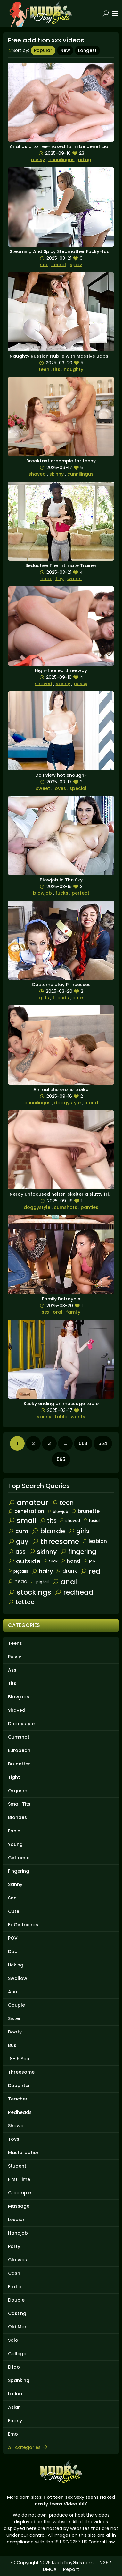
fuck (50, 1561)
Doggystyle (21, 1723)
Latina (15, 2394)
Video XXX (75, 2504)
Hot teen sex (58, 2497)
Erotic (14, 2286)
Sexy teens (86, 2497)
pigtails (18, 1571)
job (89, 1561)
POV (13, 1938)
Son (12, 1898)
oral (57, 1312)
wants (74, 578)
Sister (14, 2018)
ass (17, 1551)
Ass (12, 1670)
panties (89, 1207)
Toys (13, 2139)
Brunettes (19, 1764)
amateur (28, 1503)
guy (18, 1541)
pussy (38, 159)
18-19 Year (19, 2059)
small (22, 1520)
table (61, 1416)
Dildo (14, 2367)
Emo (13, 2434)
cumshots (65, 1207)
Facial (15, 1831)
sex (44, 264)
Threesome (21, 2072)
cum (18, 1531)
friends (61, 997)
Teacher (18, 2099)
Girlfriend (19, 1857)
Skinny (15, 1884)
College (17, 2353)
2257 (105, 2562)
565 (61, 1459)
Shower (16, 2126)
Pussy (14, 1656)
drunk (66, 1571)
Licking (15, 1965)
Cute (13, 1911)
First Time (19, 2179)
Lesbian (17, 2219)
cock (46, 578)
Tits (12, 1683)
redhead (74, 1592)
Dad (13, 1951)
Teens (15, 1643)
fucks (61, 893)
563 (83, 1443)
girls (44, 997)
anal (64, 1582)
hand (70, 1561)
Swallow (17, 1978)
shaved (37, 474)
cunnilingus (61, 159)
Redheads (20, 2112)
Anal (13, 1991)
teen (44, 369)
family (73, 1312)
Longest (87, 50)
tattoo (21, 1602)
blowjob (42, 893)
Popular (43, 50)
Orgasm (17, 1790)
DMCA (50, 2569)
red (90, 1571)
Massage (18, 2206)
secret (58, 264)
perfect (80, 893)
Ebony (15, 2420)
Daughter (19, 2085)
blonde (48, 1531)
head (18, 1581)
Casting (17, 2313)
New (65, 50)
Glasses (17, 2260)
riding (84, 159)
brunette (85, 1511)
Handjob (18, 2233)
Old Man (18, 2327)
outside (24, 1561)
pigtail (40, 1581)
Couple (16, 2005)
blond (91, 1102)
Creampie (19, 2193)
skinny (56, 474)
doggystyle (67, 1102)
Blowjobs (18, 1697)
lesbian (94, 1541)
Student (17, 2166)
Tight (14, 1777)
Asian (14, 2407)
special (77, 788)
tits (56, 369)
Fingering (18, 1871)
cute (77, 997)
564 (102, 1443)
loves (59, 788)
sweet (43, 788)
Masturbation (24, 2152)
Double (16, 2300)
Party (14, 2246)
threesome (55, 1541)
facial (91, 1520)
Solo (13, 2340)
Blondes (17, 1817)
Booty (15, 2032)
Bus (12, 2045)
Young (15, 1844)
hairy (42, 1571)
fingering (78, 1551)
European (19, 1750)
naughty (73, 369)
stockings (29, 1592)
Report (71, 2569)
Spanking (18, 2380)
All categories (28, 2447)
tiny (59, 578)
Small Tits (19, 1804)
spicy (76, 264)
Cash (14, 2273)
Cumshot (18, 1737)
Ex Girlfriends (23, 1924)
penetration (26, 1511)
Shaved (16, 1710)
